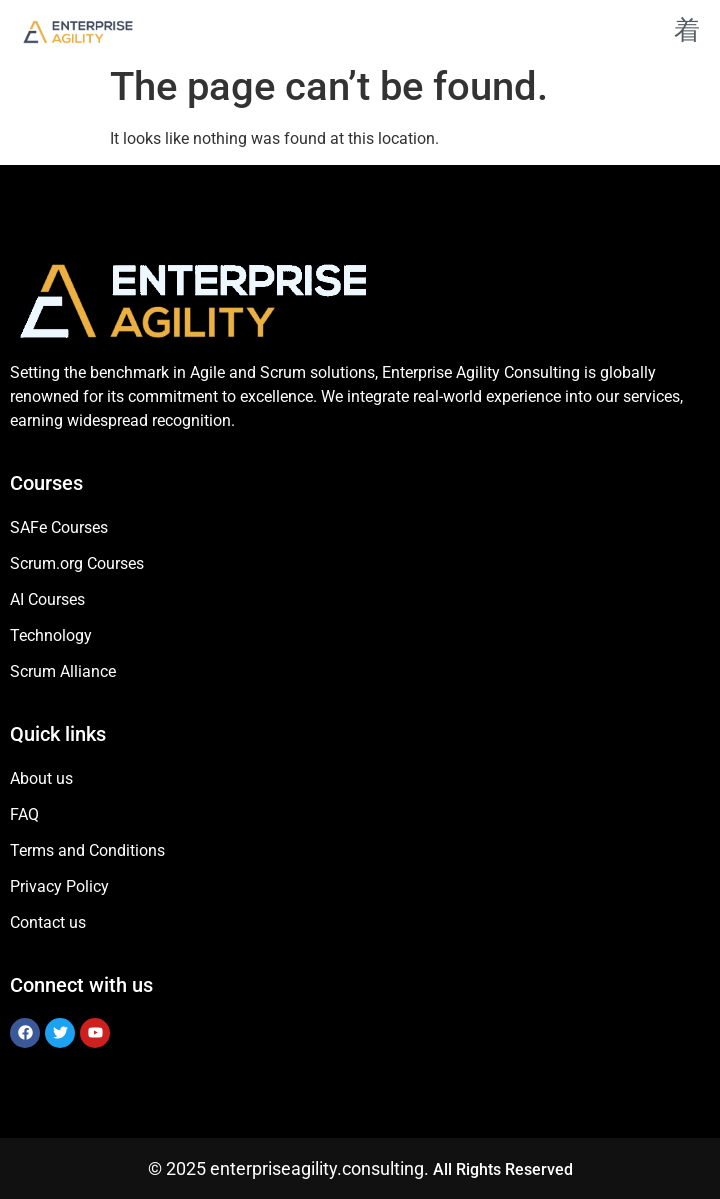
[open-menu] (679, 32)
